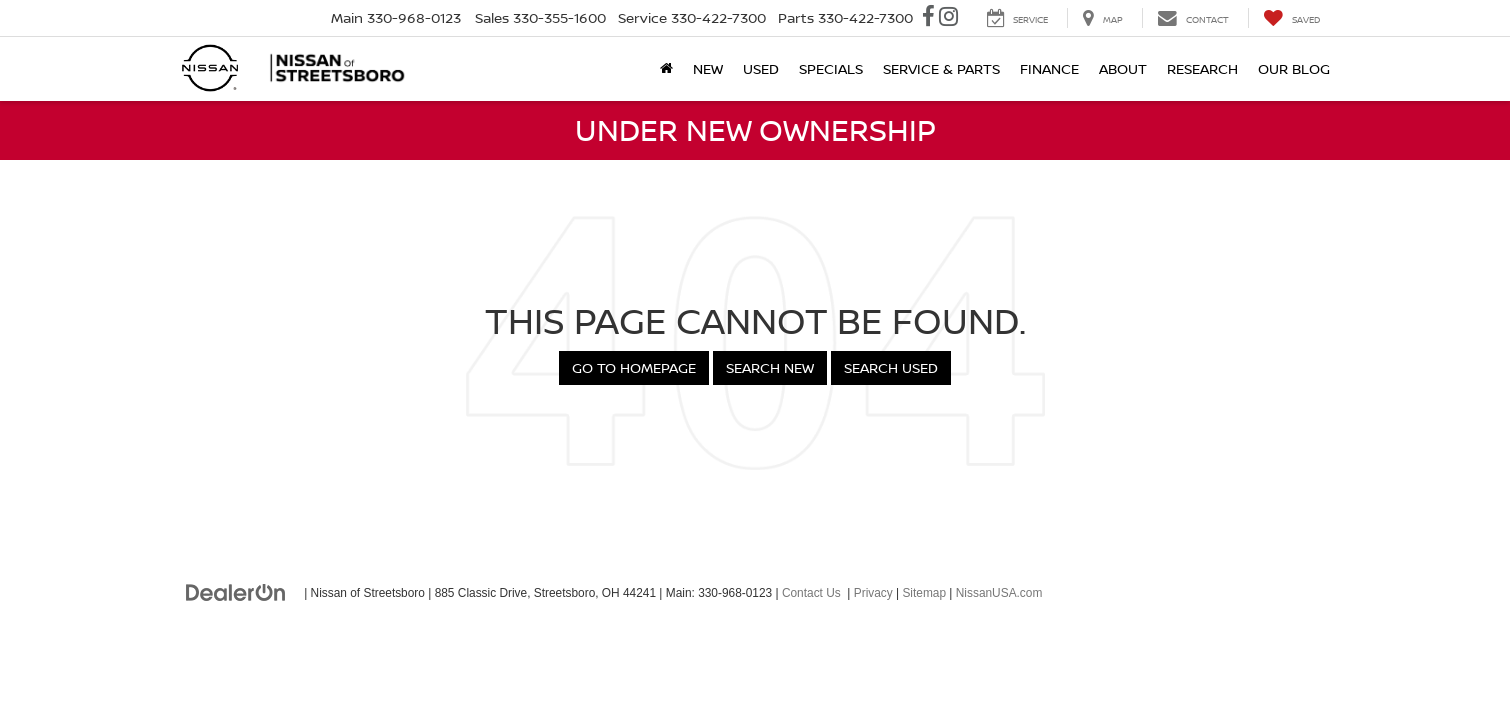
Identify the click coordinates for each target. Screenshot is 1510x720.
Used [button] (761, 68)
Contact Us (811, 593)
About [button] (1123, 68)
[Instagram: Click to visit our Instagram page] (948, 18)
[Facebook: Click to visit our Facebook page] (928, 18)
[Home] (666, 69)
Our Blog (1294, 68)
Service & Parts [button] (941, 68)
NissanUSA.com (999, 593)
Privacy (873, 593)
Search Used (891, 367)
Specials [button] (831, 68)
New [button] (708, 68)
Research (1202, 68)
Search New (770, 367)
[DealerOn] (236, 592)
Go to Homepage (634, 367)
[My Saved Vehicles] (1291, 18)
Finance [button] (1049, 68)
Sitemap (924, 593)
